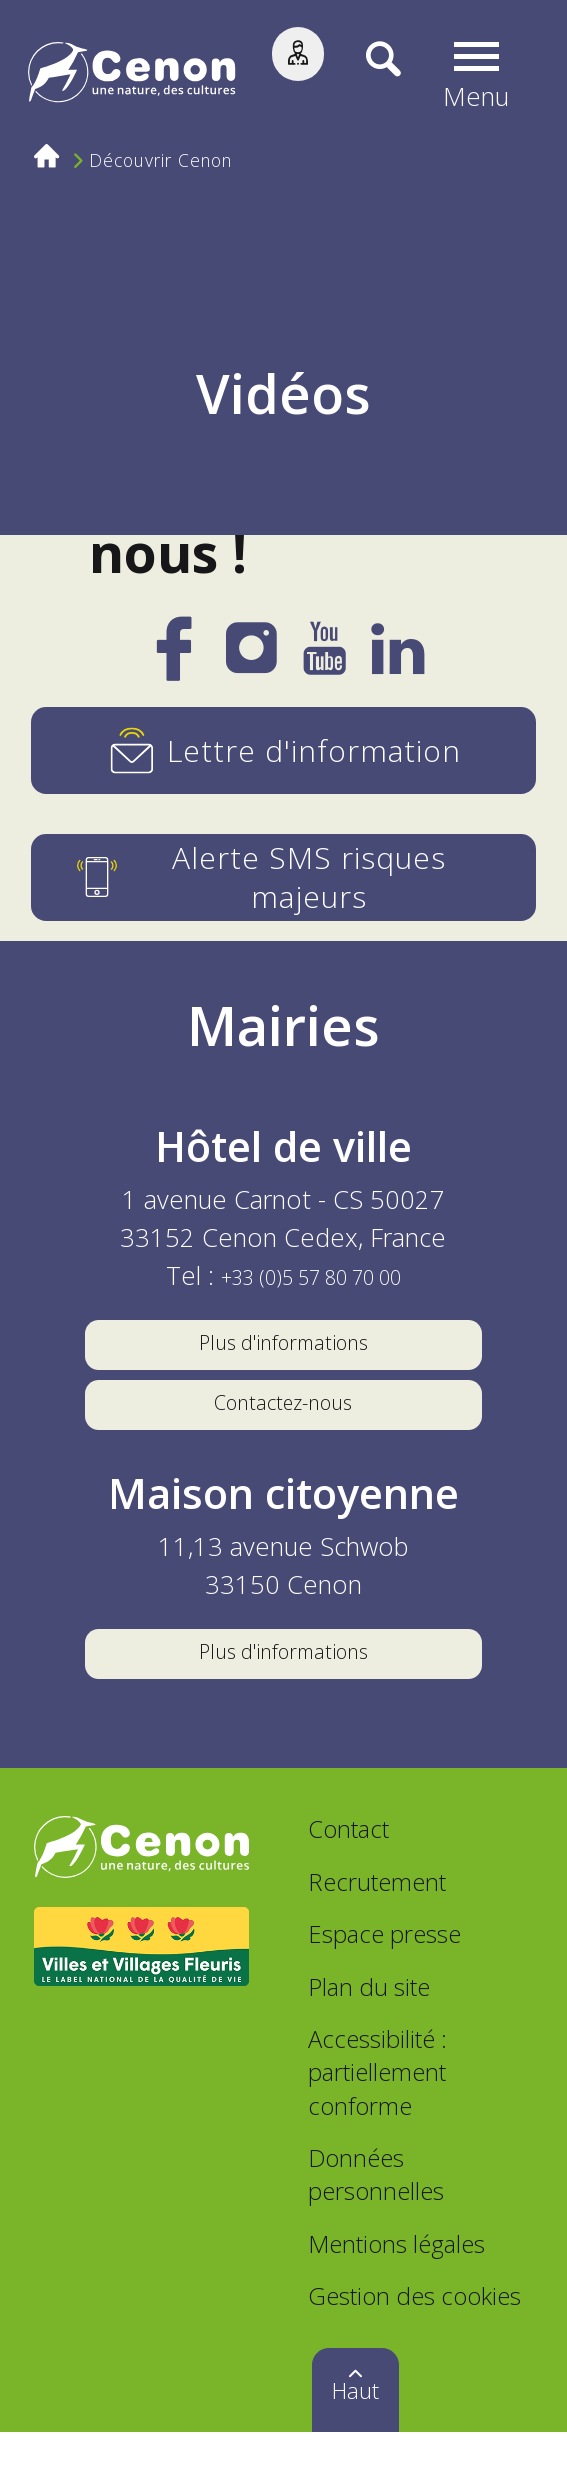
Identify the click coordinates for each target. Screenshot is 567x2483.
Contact (348, 1880)
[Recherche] (370, 75)
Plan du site (369, 2038)
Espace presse (384, 1985)
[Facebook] (174, 663)
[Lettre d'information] (283, 750)
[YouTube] (324, 659)
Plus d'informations (283, 1349)
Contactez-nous (283, 1426)
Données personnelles (376, 2225)
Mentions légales (396, 2295)
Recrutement (377, 1933)
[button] (483, 76)
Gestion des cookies (414, 2347)
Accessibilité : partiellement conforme (377, 2123)
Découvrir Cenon (167, 163)
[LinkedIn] (398, 659)
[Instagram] (251, 657)
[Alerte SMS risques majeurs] (283, 877)
